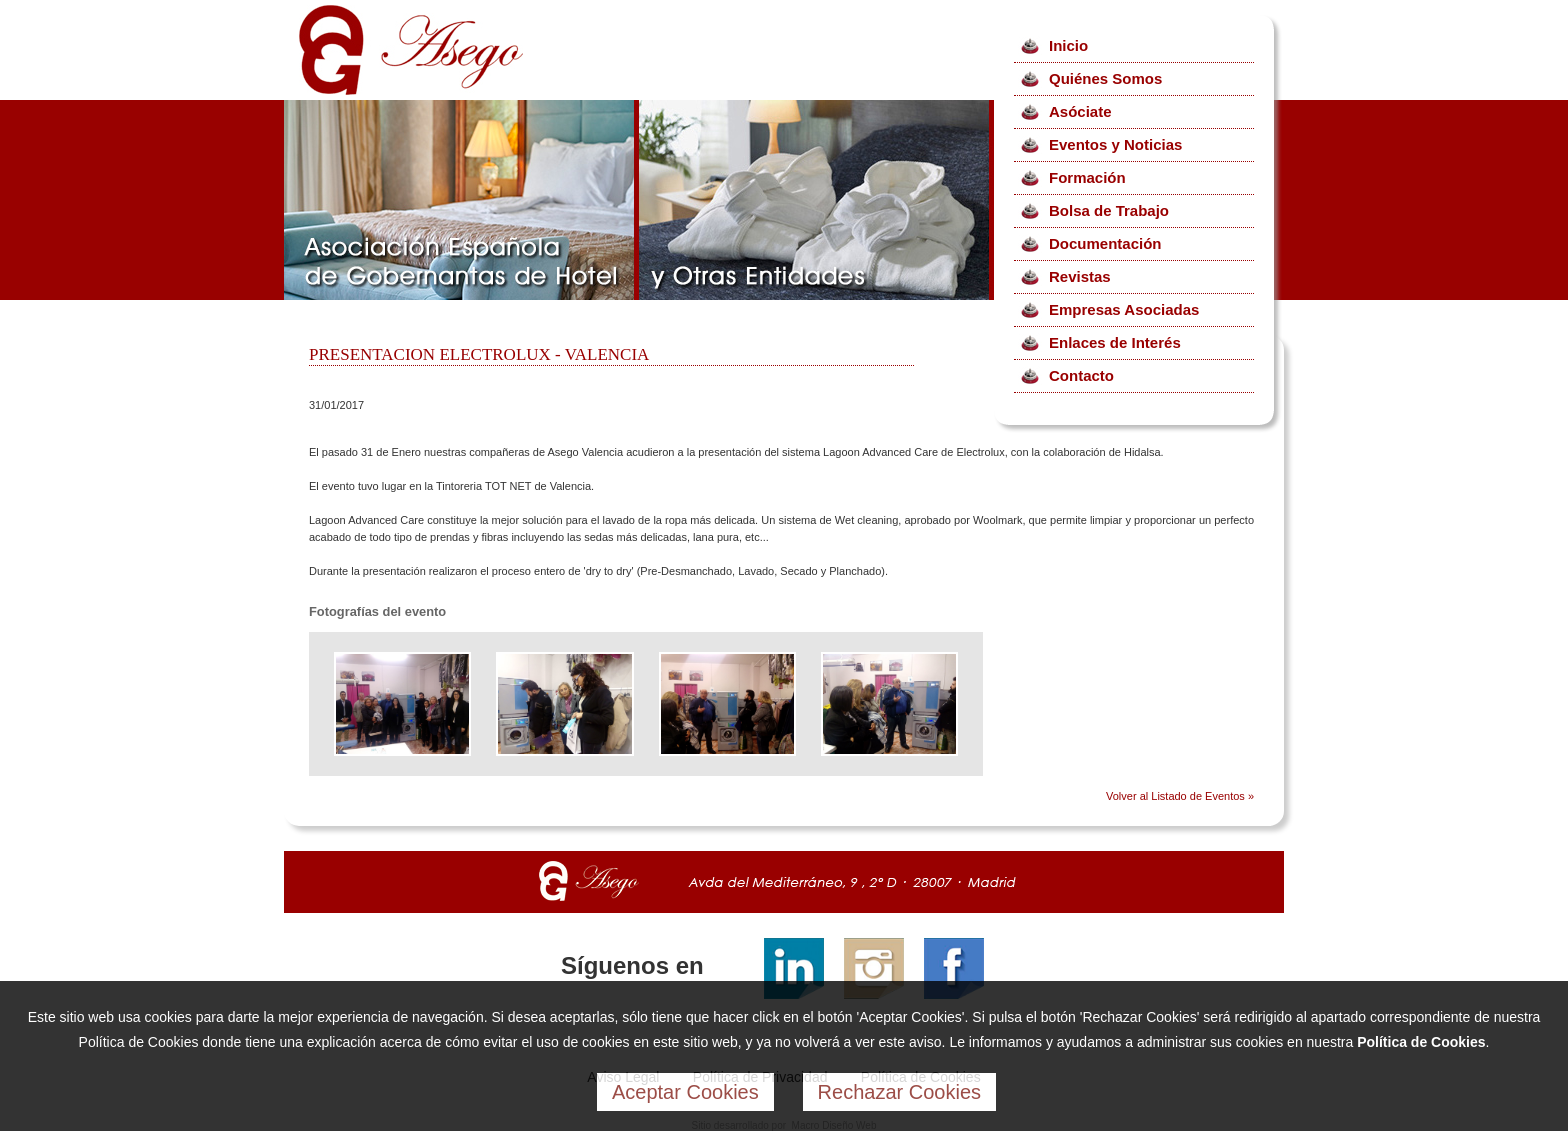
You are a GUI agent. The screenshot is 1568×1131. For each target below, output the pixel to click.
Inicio (1068, 45)
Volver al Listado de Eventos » (1180, 796)
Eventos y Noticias (1115, 144)
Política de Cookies (1421, 1042)
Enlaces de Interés (1115, 342)
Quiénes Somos (1105, 78)
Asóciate (1080, 111)
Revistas (1080, 276)
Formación (1087, 177)
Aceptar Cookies (685, 1092)
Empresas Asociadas (1124, 309)
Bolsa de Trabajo (1109, 210)
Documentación (1105, 243)
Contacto (1081, 375)
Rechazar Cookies (899, 1092)
